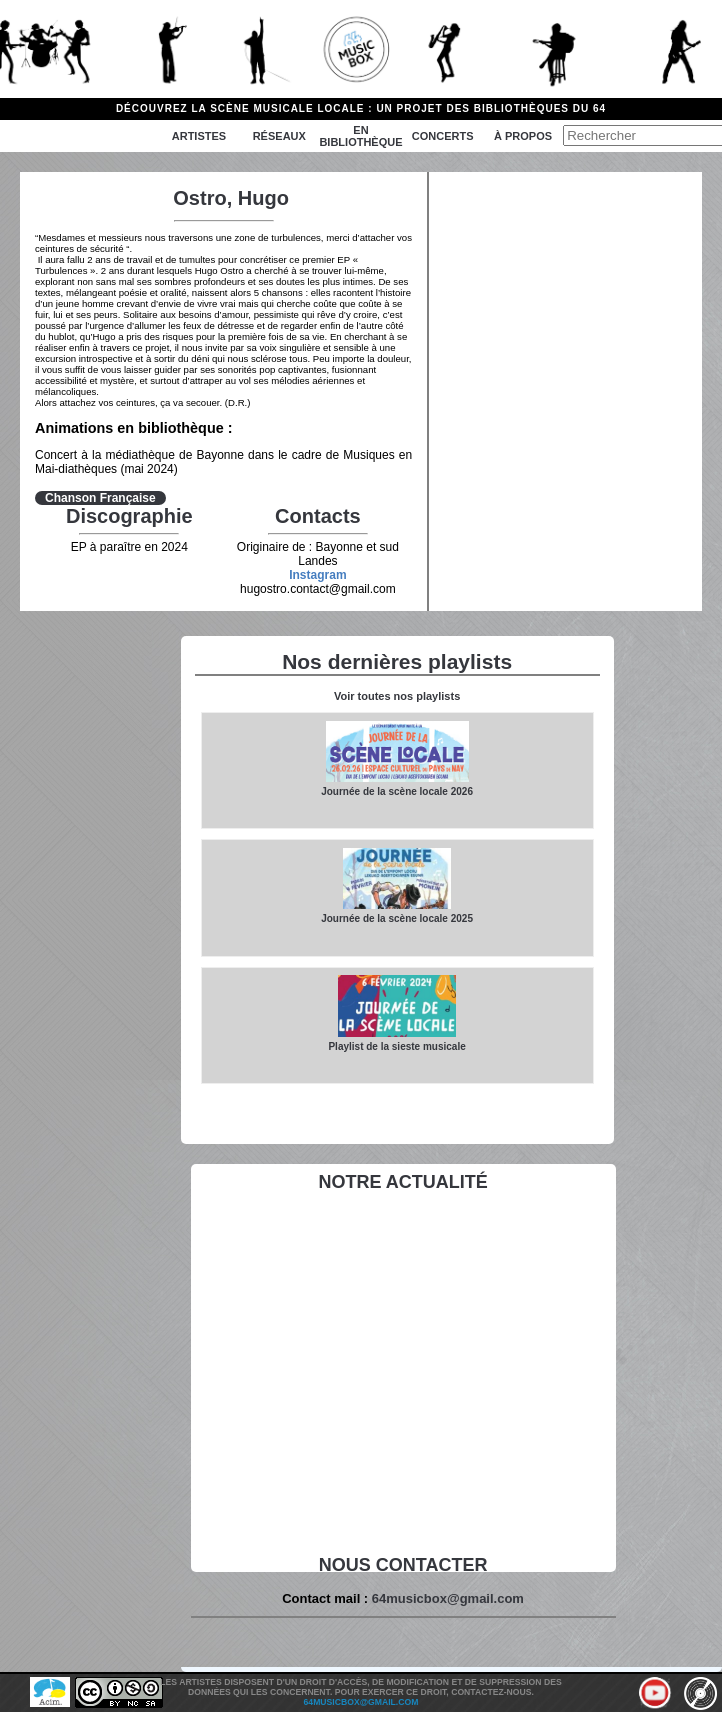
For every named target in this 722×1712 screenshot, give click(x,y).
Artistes (199, 136)
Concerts (443, 136)
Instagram (317, 575)
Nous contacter (403, 1565)
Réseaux (279, 136)
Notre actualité (402, 1182)
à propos (523, 136)
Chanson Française (100, 498)
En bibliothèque (360, 136)
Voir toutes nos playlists (397, 696)
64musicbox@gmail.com (448, 1598)
